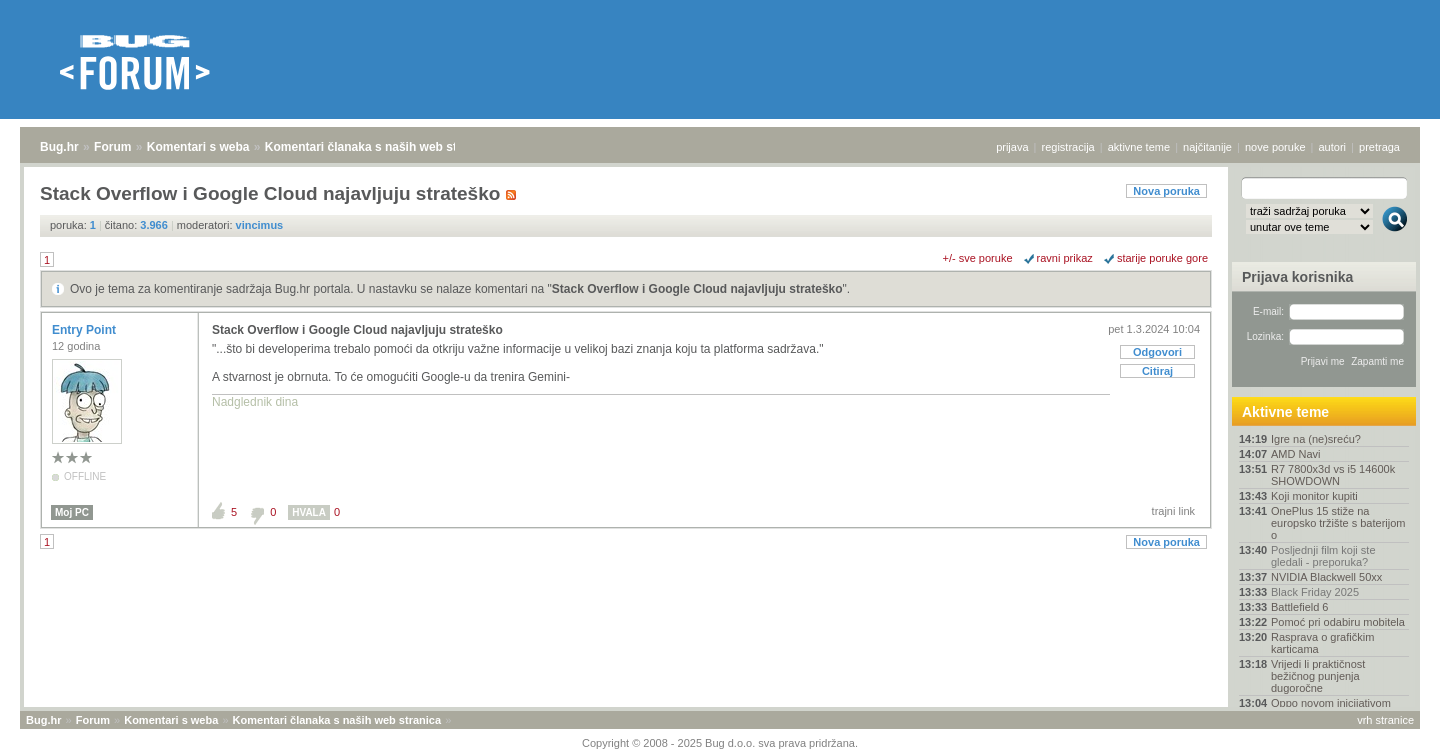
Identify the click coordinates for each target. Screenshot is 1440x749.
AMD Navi (1296, 454)
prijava (1012, 147)
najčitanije (1207, 147)
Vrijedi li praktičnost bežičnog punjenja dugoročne (1318, 676)
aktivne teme (1139, 147)
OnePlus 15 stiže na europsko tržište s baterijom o (1338, 523)
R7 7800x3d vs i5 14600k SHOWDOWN (1333, 475)
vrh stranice (1385, 720)
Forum (112, 147)
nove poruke (1275, 147)
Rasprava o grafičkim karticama (1322, 643)
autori (1333, 147)
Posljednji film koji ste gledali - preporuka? (1323, 556)
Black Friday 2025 (1315, 592)
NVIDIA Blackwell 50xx (1326, 577)
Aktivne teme (1285, 412)
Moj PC (72, 512)
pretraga (1379, 147)
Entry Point (85, 330)
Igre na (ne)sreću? (1316, 439)
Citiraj (1157, 371)
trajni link (1173, 511)
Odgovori (1157, 352)
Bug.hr (59, 147)
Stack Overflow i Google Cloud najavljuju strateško (697, 289)
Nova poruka (1166, 191)
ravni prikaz (1065, 258)
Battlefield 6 (1299, 607)
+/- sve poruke (978, 258)
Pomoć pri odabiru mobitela (1338, 622)
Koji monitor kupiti (1314, 496)
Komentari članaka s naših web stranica (378, 147)
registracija (1068, 147)
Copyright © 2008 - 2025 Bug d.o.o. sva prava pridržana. (720, 743)
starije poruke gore (1162, 258)
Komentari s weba (198, 147)
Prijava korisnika (1297, 277)
